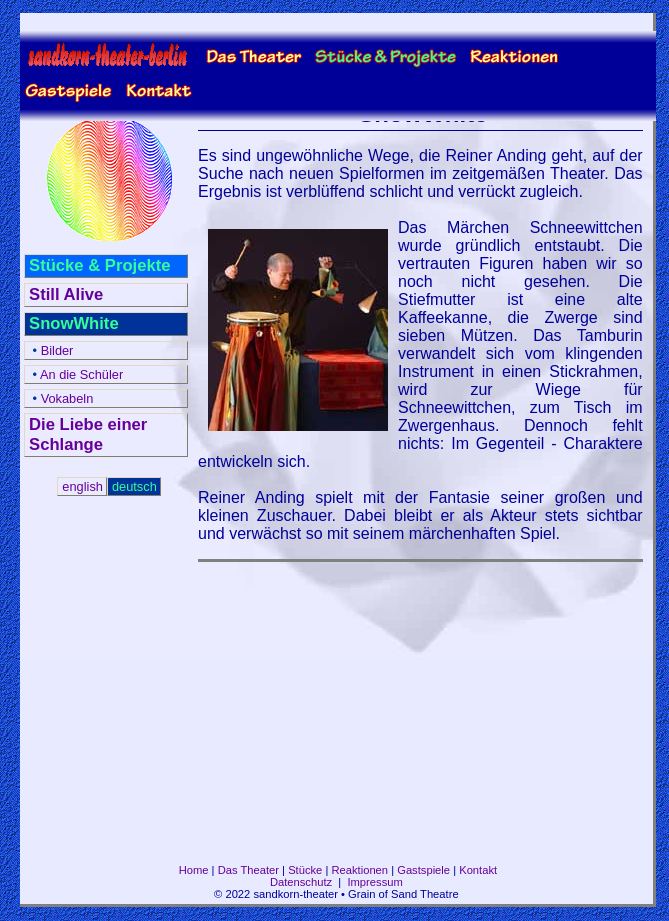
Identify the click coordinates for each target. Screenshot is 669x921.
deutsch (134, 486)
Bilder (51, 350)
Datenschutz (301, 882)
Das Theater (248, 870)
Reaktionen (359, 870)
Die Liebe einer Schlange (88, 434)
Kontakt (478, 870)
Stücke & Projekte (99, 265)
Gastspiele (423, 870)
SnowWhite (74, 323)
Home (194, 870)
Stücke (305, 870)
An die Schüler (76, 374)
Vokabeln (61, 398)
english (82, 486)
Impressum (374, 882)
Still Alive (66, 294)
